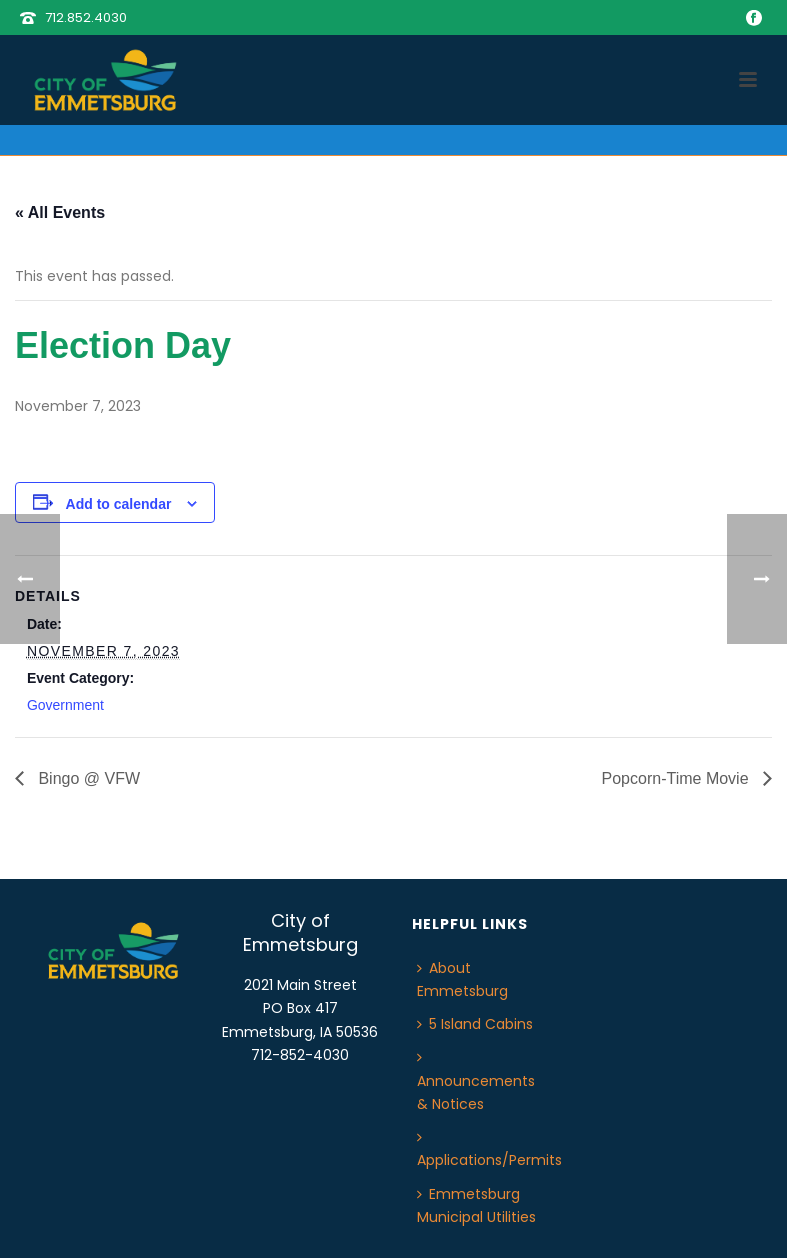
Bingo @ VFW (87, 778)
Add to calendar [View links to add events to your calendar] (119, 504)
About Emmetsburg (462, 979)
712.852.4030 (86, 17)
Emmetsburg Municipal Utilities (476, 1205)
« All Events (60, 212)
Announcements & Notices (476, 1081)
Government (65, 705)
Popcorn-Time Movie (677, 778)
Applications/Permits (489, 1150)
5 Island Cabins (475, 1024)
